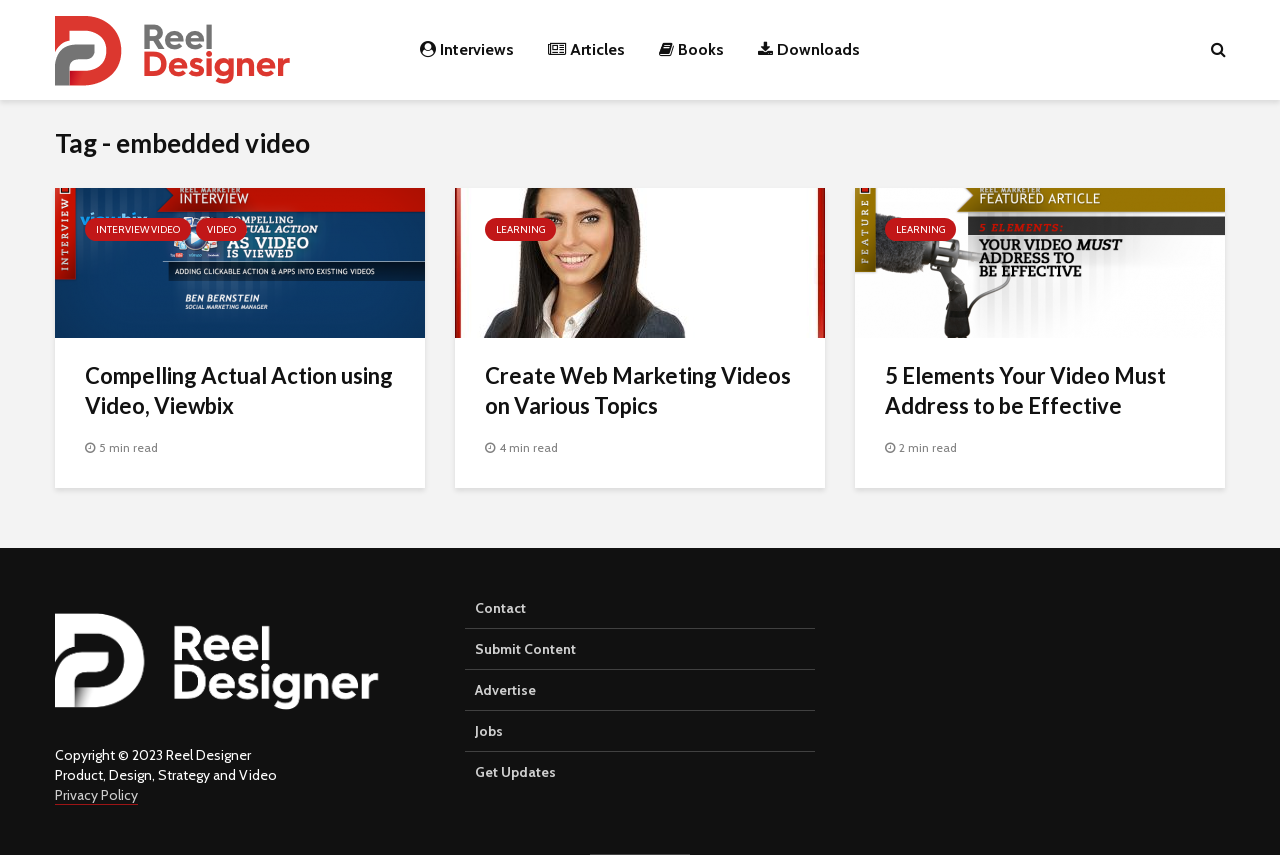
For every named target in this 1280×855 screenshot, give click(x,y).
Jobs (489, 731)
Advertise (505, 690)
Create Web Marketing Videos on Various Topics (638, 390)
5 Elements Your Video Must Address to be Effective (1025, 390)
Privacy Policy (96, 795)
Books (691, 49)
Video (221, 229)
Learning (520, 229)
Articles (586, 49)
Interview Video (138, 229)
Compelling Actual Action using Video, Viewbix (239, 390)
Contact (500, 608)
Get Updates (515, 772)
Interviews (467, 49)
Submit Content (525, 649)
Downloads (809, 49)
